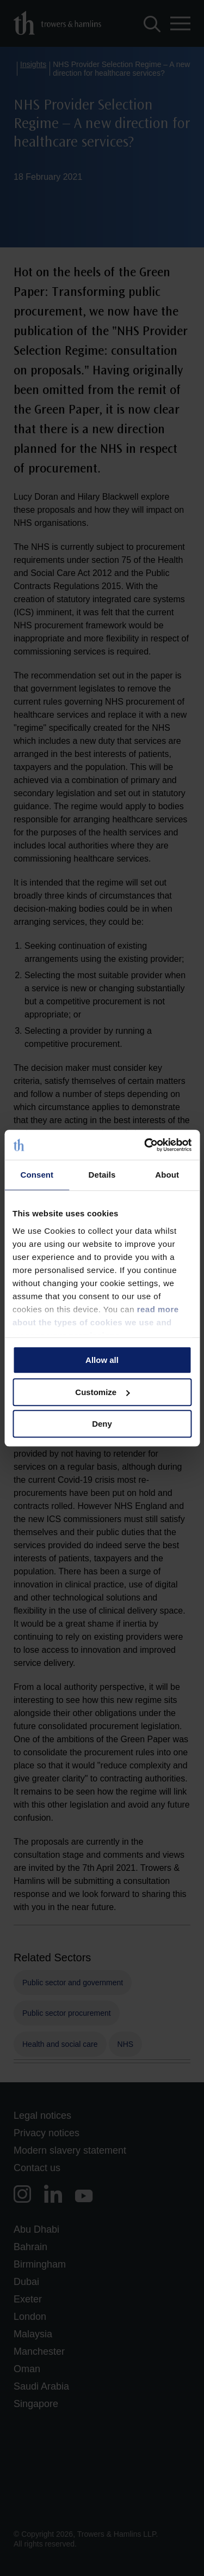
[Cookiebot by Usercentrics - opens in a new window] (145, 1145)
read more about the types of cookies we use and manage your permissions (96, 1322)
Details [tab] (102, 1174)
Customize (102, 1392)
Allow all (102, 1360)
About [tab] (167, 1174)
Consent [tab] (36, 1174)
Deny (102, 1423)
